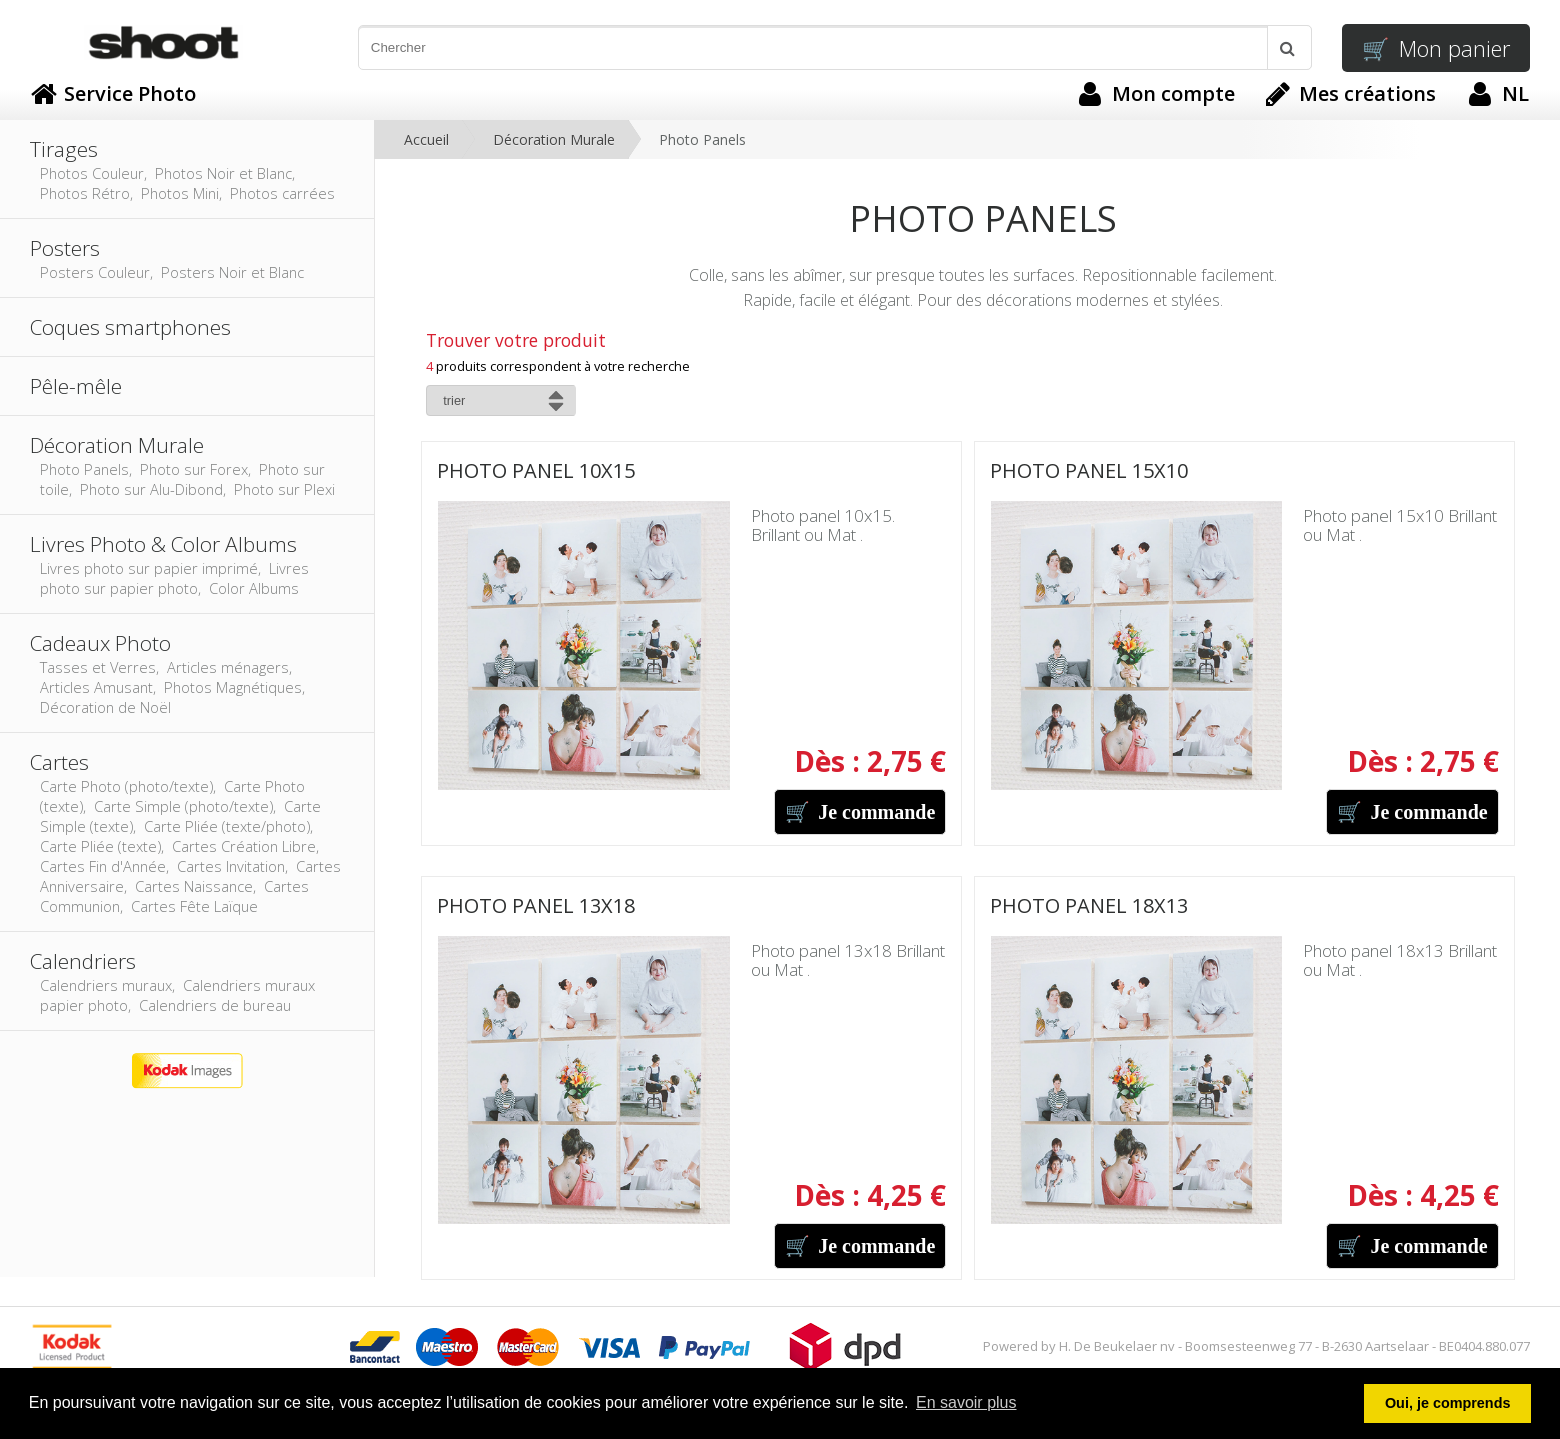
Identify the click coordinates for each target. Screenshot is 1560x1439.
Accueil (426, 139)
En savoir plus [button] (966, 1402)
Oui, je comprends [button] (1448, 1403)
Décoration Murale (554, 139)
